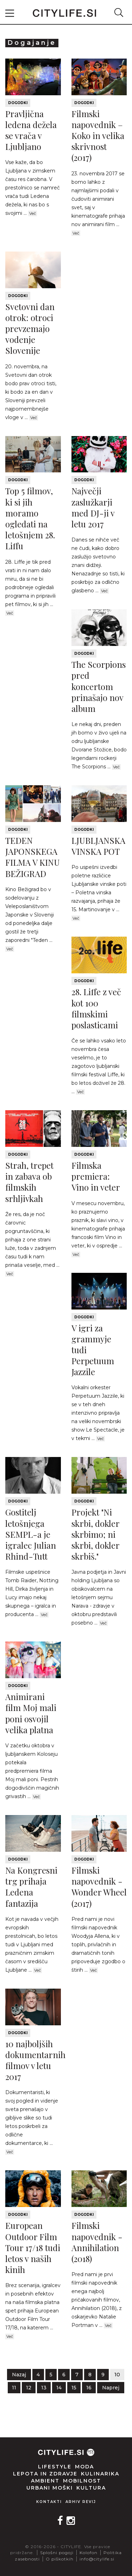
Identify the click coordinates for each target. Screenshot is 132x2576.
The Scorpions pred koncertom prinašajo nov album (98, 686)
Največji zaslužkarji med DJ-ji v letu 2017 (92, 507)
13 (43, 2387)
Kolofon (89, 2552)
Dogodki (17, 103)
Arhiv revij (80, 2501)
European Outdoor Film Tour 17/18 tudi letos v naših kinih (32, 2247)
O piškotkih (60, 2559)
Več (32, 213)
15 (73, 2387)
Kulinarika (100, 2474)
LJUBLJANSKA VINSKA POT (98, 846)
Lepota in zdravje (45, 2474)
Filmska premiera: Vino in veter (95, 1176)
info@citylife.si (97, 2559)
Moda (84, 2466)
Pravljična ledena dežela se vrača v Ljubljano (31, 130)
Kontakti (49, 2501)
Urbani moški (49, 2488)
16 (89, 2387)
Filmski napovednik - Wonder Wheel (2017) (99, 1886)
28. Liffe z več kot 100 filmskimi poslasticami (96, 1008)
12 (28, 2387)
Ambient (45, 2481)
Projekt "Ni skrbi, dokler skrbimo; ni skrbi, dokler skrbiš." (95, 1534)
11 (14, 2387)
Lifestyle (54, 2466)
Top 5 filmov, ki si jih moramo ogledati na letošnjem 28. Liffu (30, 518)
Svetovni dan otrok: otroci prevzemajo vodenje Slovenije (30, 328)
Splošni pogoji (57, 2552)
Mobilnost (82, 2481)
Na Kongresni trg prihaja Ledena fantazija (31, 1886)
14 (59, 2387)
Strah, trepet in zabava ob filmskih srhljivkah (29, 1182)
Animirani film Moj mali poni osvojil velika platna (30, 1713)
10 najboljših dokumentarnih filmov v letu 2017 (35, 2060)
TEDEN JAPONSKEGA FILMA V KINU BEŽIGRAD (32, 857)
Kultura (91, 2488)
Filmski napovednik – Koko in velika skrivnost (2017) (97, 135)
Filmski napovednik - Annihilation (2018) (96, 2242)
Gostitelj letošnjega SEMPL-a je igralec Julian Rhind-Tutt (30, 1534)
